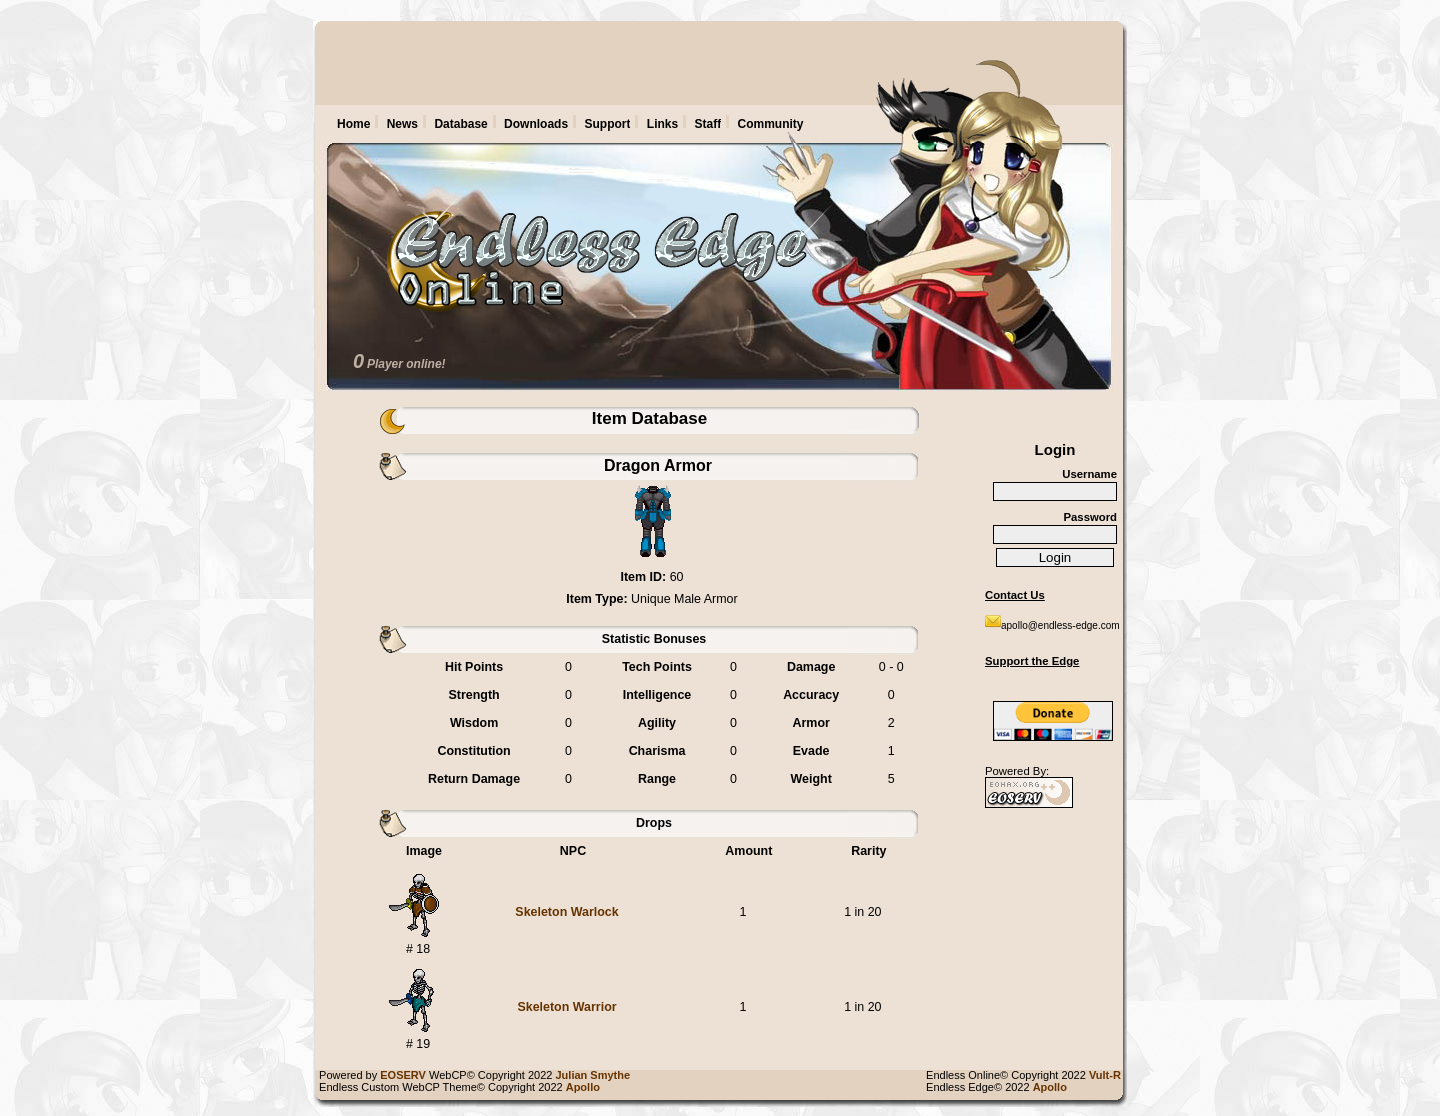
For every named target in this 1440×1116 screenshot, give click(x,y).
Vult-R (1108, 1075)
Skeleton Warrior (566, 1007)
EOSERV (403, 1075)
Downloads (536, 124)
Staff (708, 124)
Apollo (1053, 1087)
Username (1089, 474)
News (402, 124)
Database (460, 124)
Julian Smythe (596, 1075)
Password (1090, 517)
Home (353, 124)
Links (662, 124)
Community (771, 124)
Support (607, 124)
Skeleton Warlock (566, 912)
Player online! (406, 364)
